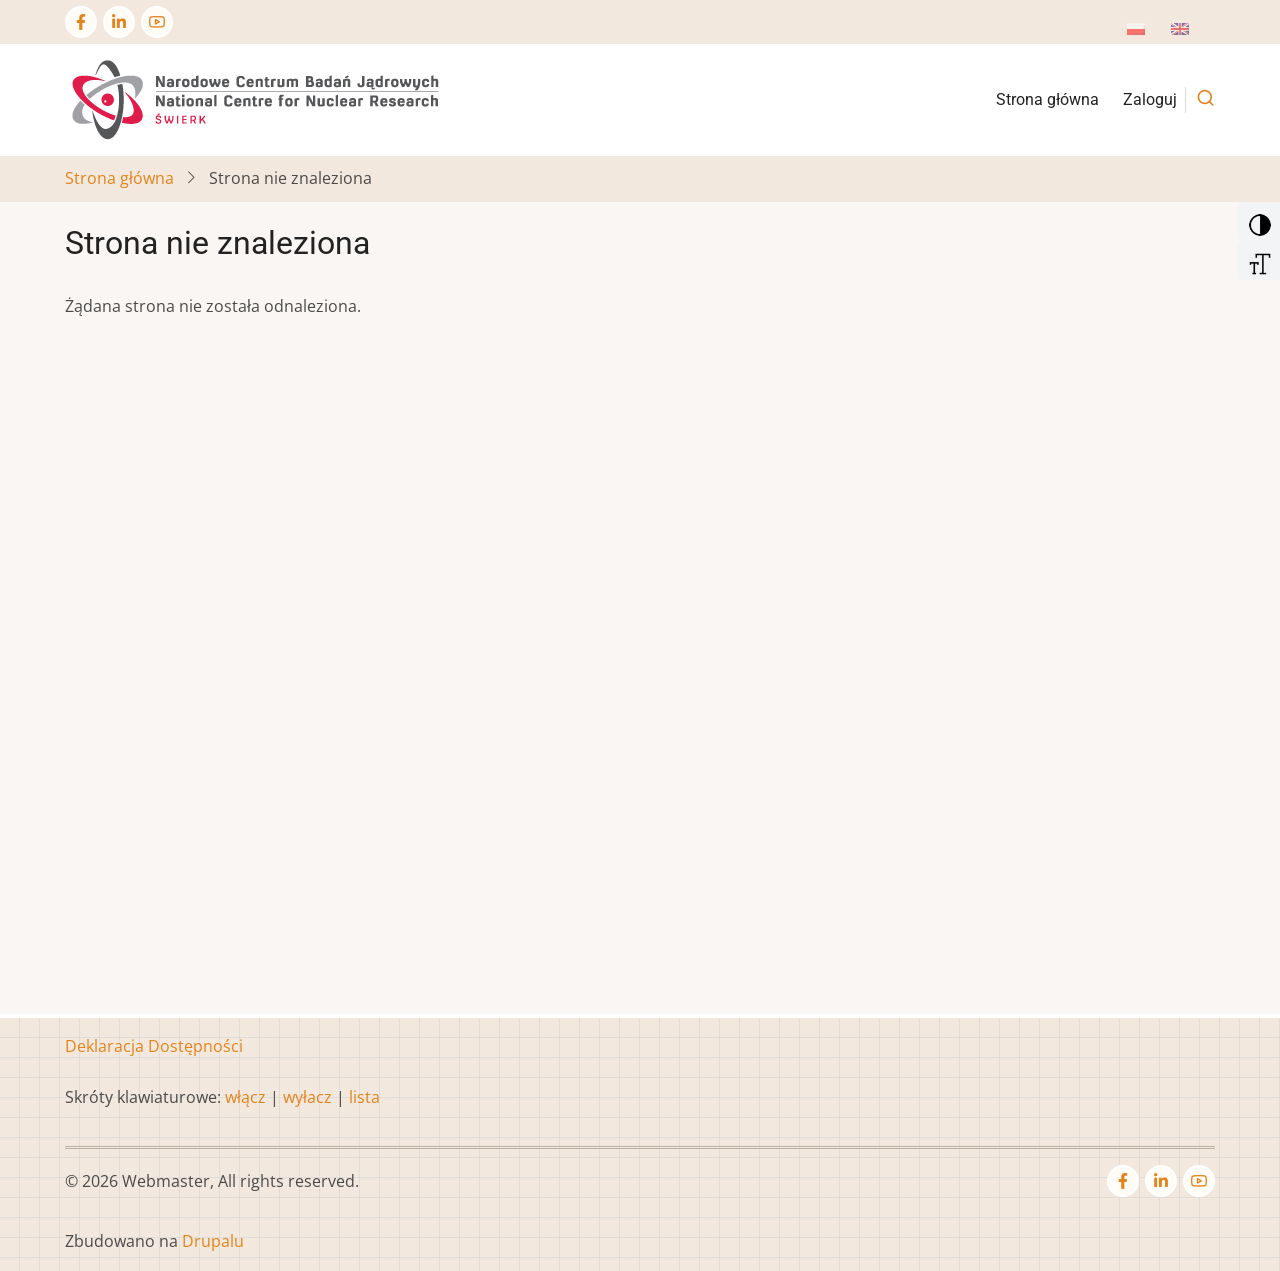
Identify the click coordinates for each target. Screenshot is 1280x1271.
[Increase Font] (1256, 259)
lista (364, 1097)
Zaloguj (1150, 99)
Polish (1150, 35)
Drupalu (213, 1241)
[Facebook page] (81, 22)
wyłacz (307, 1097)
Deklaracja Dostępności (154, 1046)
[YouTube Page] (157, 22)
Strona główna (1047, 99)
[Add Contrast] (1256, 220)
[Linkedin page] (119, 22)
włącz (245, 1097)
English (1198, 35)
